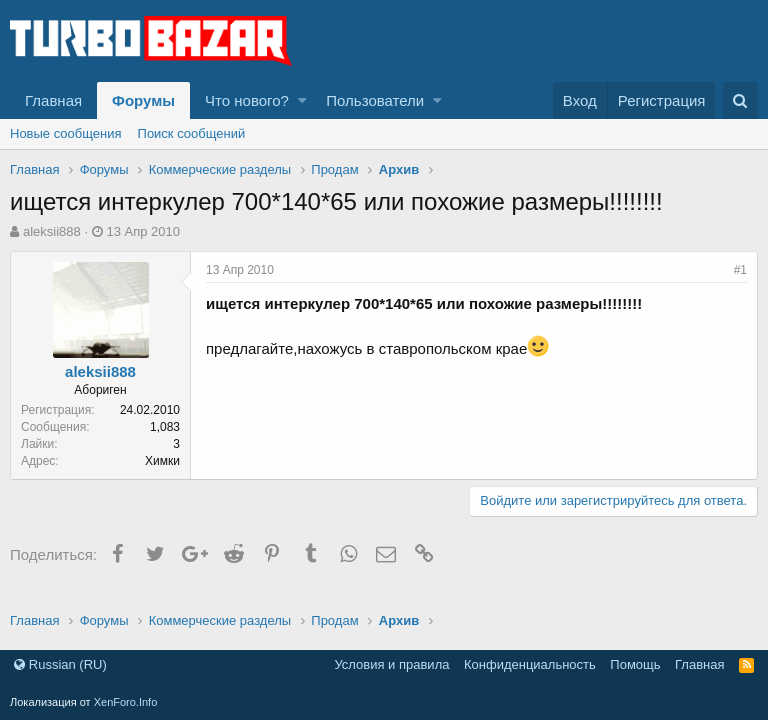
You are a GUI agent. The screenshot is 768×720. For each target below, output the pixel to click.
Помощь (635, 664)
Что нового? (247, 100)
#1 (740, 270)
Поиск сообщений (192, 133)
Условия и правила (391, 664)
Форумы (143, 100)
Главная (53, 100)
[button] (302, 100)
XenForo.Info (126, 702)
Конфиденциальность (530, 664)
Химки (162, 461)
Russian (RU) (60, 664)
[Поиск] (740, 100)
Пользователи (375, 100)
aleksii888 (52, 231)
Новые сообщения (66, 133)
